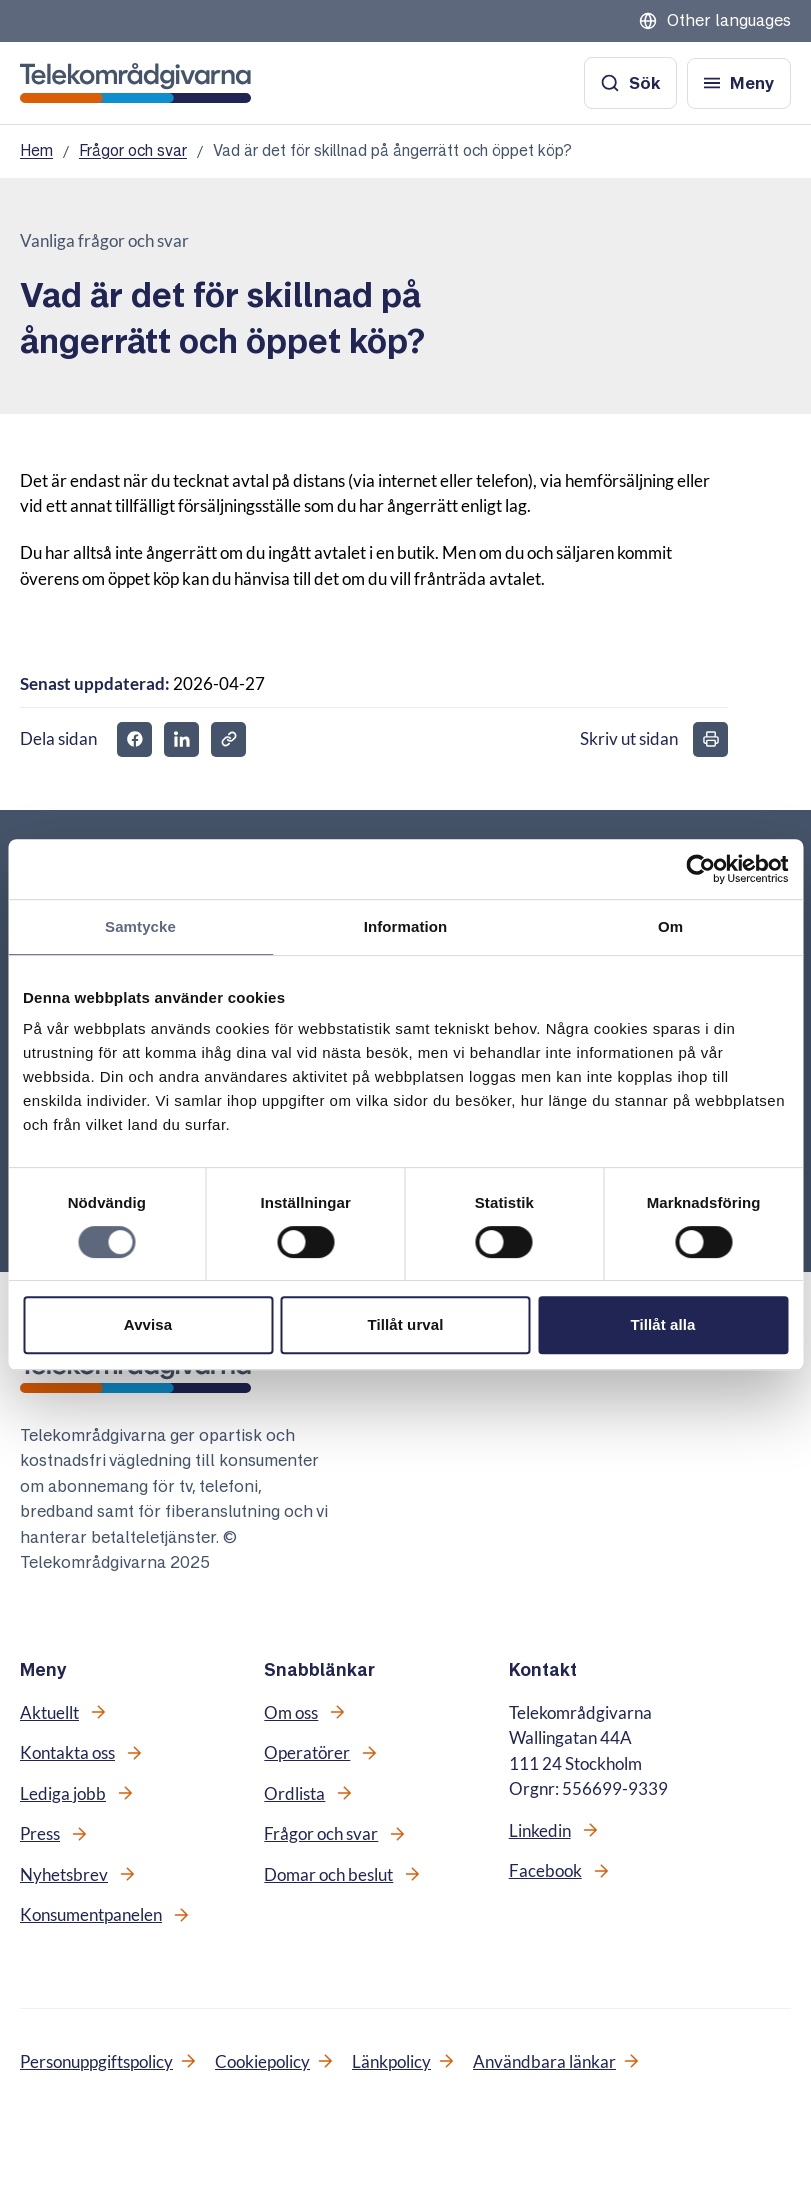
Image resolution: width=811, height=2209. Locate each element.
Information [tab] (406, 926)
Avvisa (148, 1324)
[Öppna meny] (739, 83)
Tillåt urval (406, 1324)
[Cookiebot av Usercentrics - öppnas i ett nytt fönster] (700, 869)
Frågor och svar (133, 150)
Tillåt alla (662, 1324)
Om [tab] (670, 926)
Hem (36, 150)
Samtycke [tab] (140, 926)
